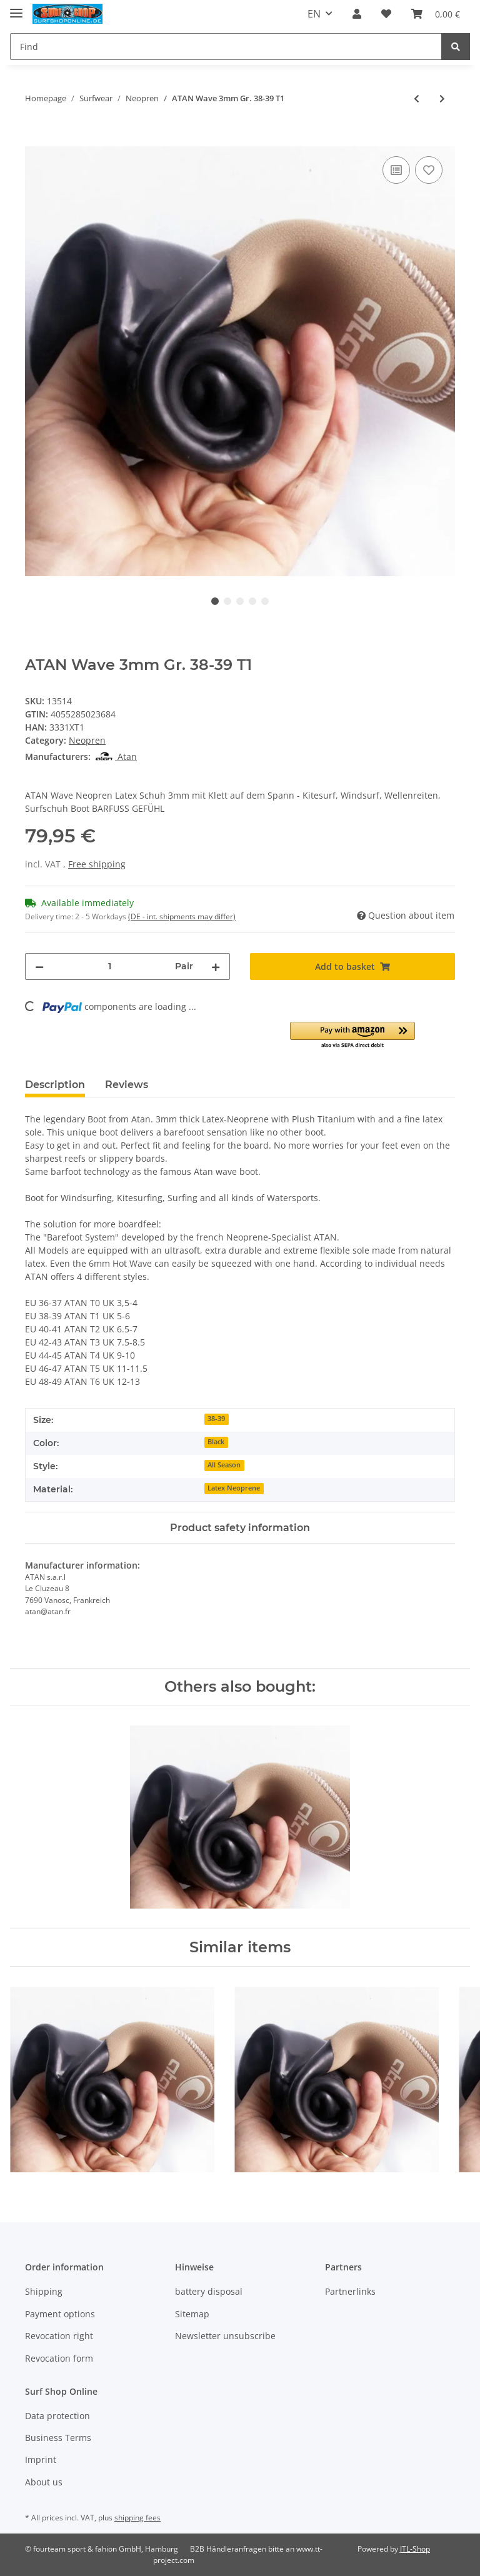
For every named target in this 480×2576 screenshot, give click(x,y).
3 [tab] (240, 601)
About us (43, 2482)
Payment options (60, 2314)
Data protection (57, 2416)
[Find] (226, 46)
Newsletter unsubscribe (225, 2336)
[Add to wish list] (428, 170)
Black (216, 1441)
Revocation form (59, 2358)
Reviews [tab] (126, 1085)
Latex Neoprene (234, 1488)
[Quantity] (109, 966)
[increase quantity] (215, 966)
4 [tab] (252, 601)
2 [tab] (227, 601)
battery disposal (208, 2291)
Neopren (87, 740)
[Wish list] (386, 13)
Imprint (40, 2459)
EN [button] (314, 14)
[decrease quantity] (39, 966)
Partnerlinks (350, 2291)
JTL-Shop (415, 2549)
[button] (356, 13)
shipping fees (137, 2517)
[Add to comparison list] (396, 170)
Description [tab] (55, 1085)
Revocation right (59, 2336)
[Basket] (435, 13)
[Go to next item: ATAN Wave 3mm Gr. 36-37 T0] (442, 98)
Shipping (43, 2291)
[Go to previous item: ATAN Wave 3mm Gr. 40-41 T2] (416, 98)
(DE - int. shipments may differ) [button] (182, 916)
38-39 (216, 1418)
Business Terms (58, 2438)
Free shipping (97, 864)
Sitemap (192, 2314)
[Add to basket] (35, 139)
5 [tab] (265, 601)
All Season (224, 1464)
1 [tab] (215, 601)
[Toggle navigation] (16, 8)
